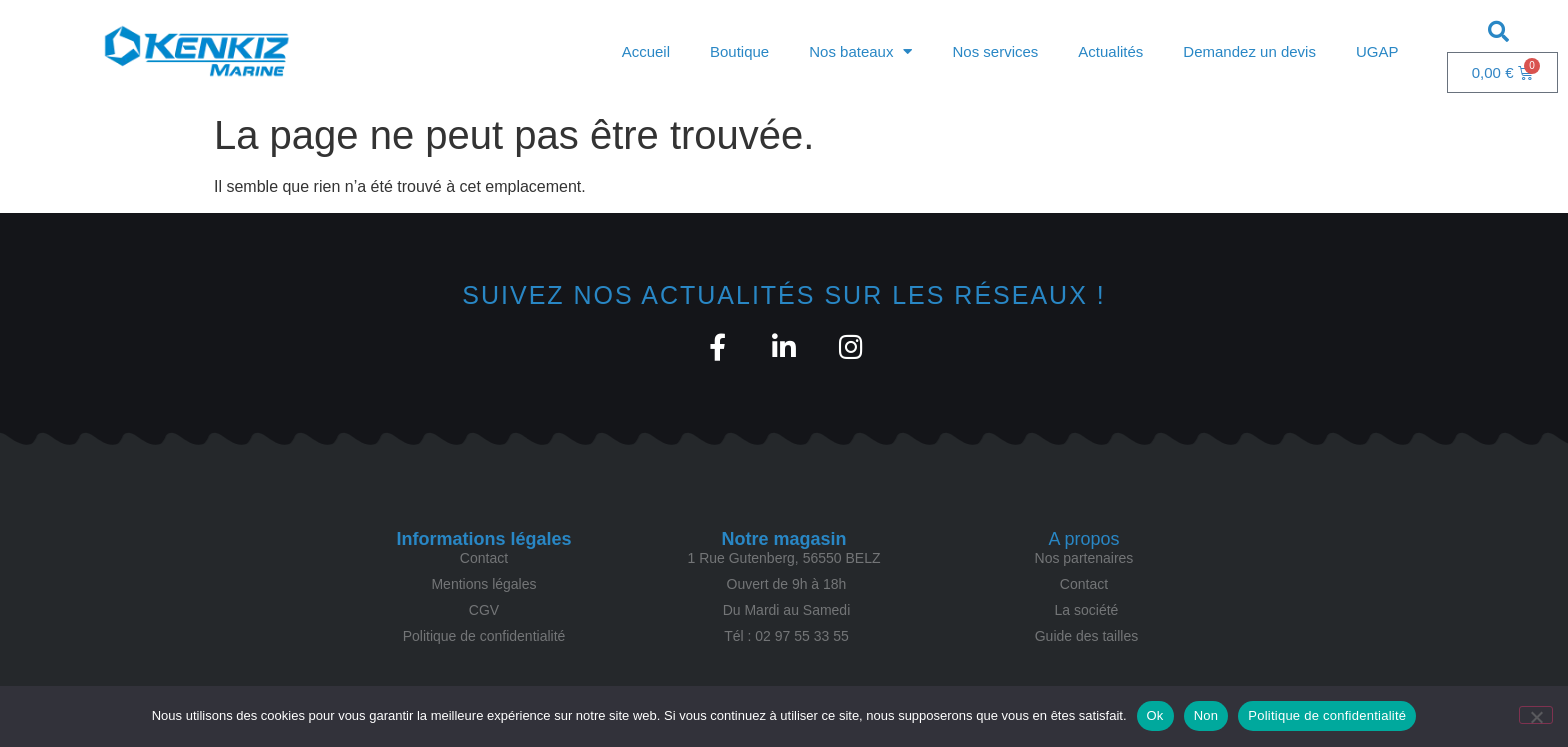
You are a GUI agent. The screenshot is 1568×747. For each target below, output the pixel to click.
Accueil (646, 51)
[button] (1498, 31)
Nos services (995, 51)
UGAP (1377, 51)
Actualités (1110, 51)
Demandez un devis (1249, 51)
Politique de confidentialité (1327, 715)
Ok (1155, 715)
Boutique (739, 51)
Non (1206, 715)
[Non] (1536, 715)
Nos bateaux (860, 51)
